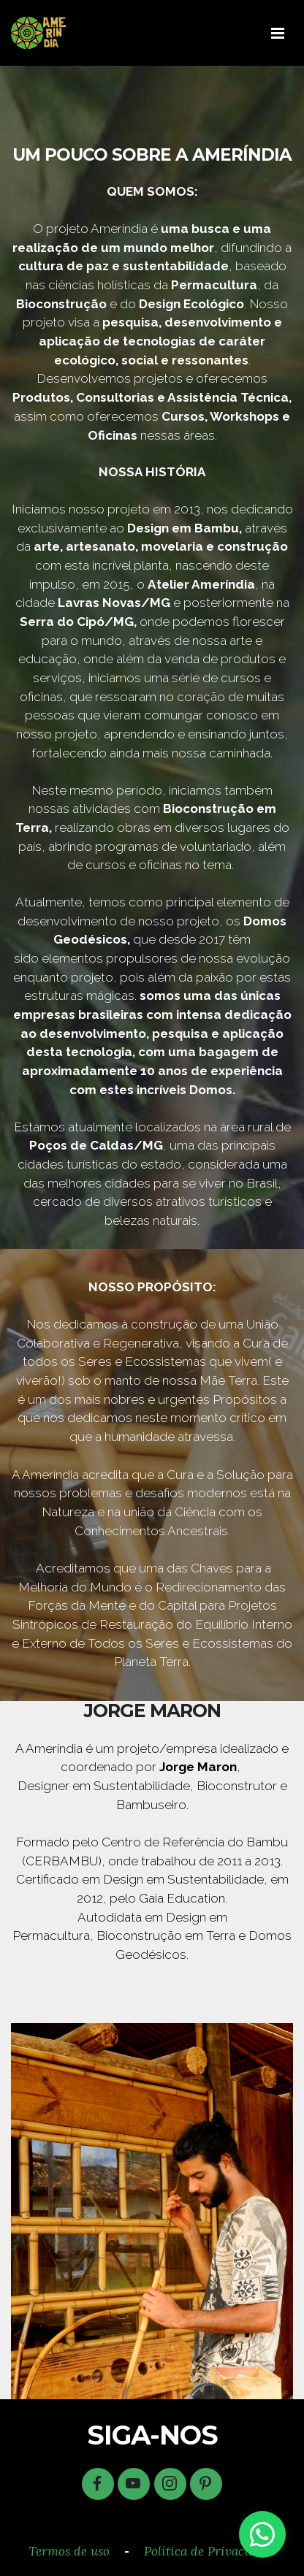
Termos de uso (69, 2551)
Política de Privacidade (210, 2551)
